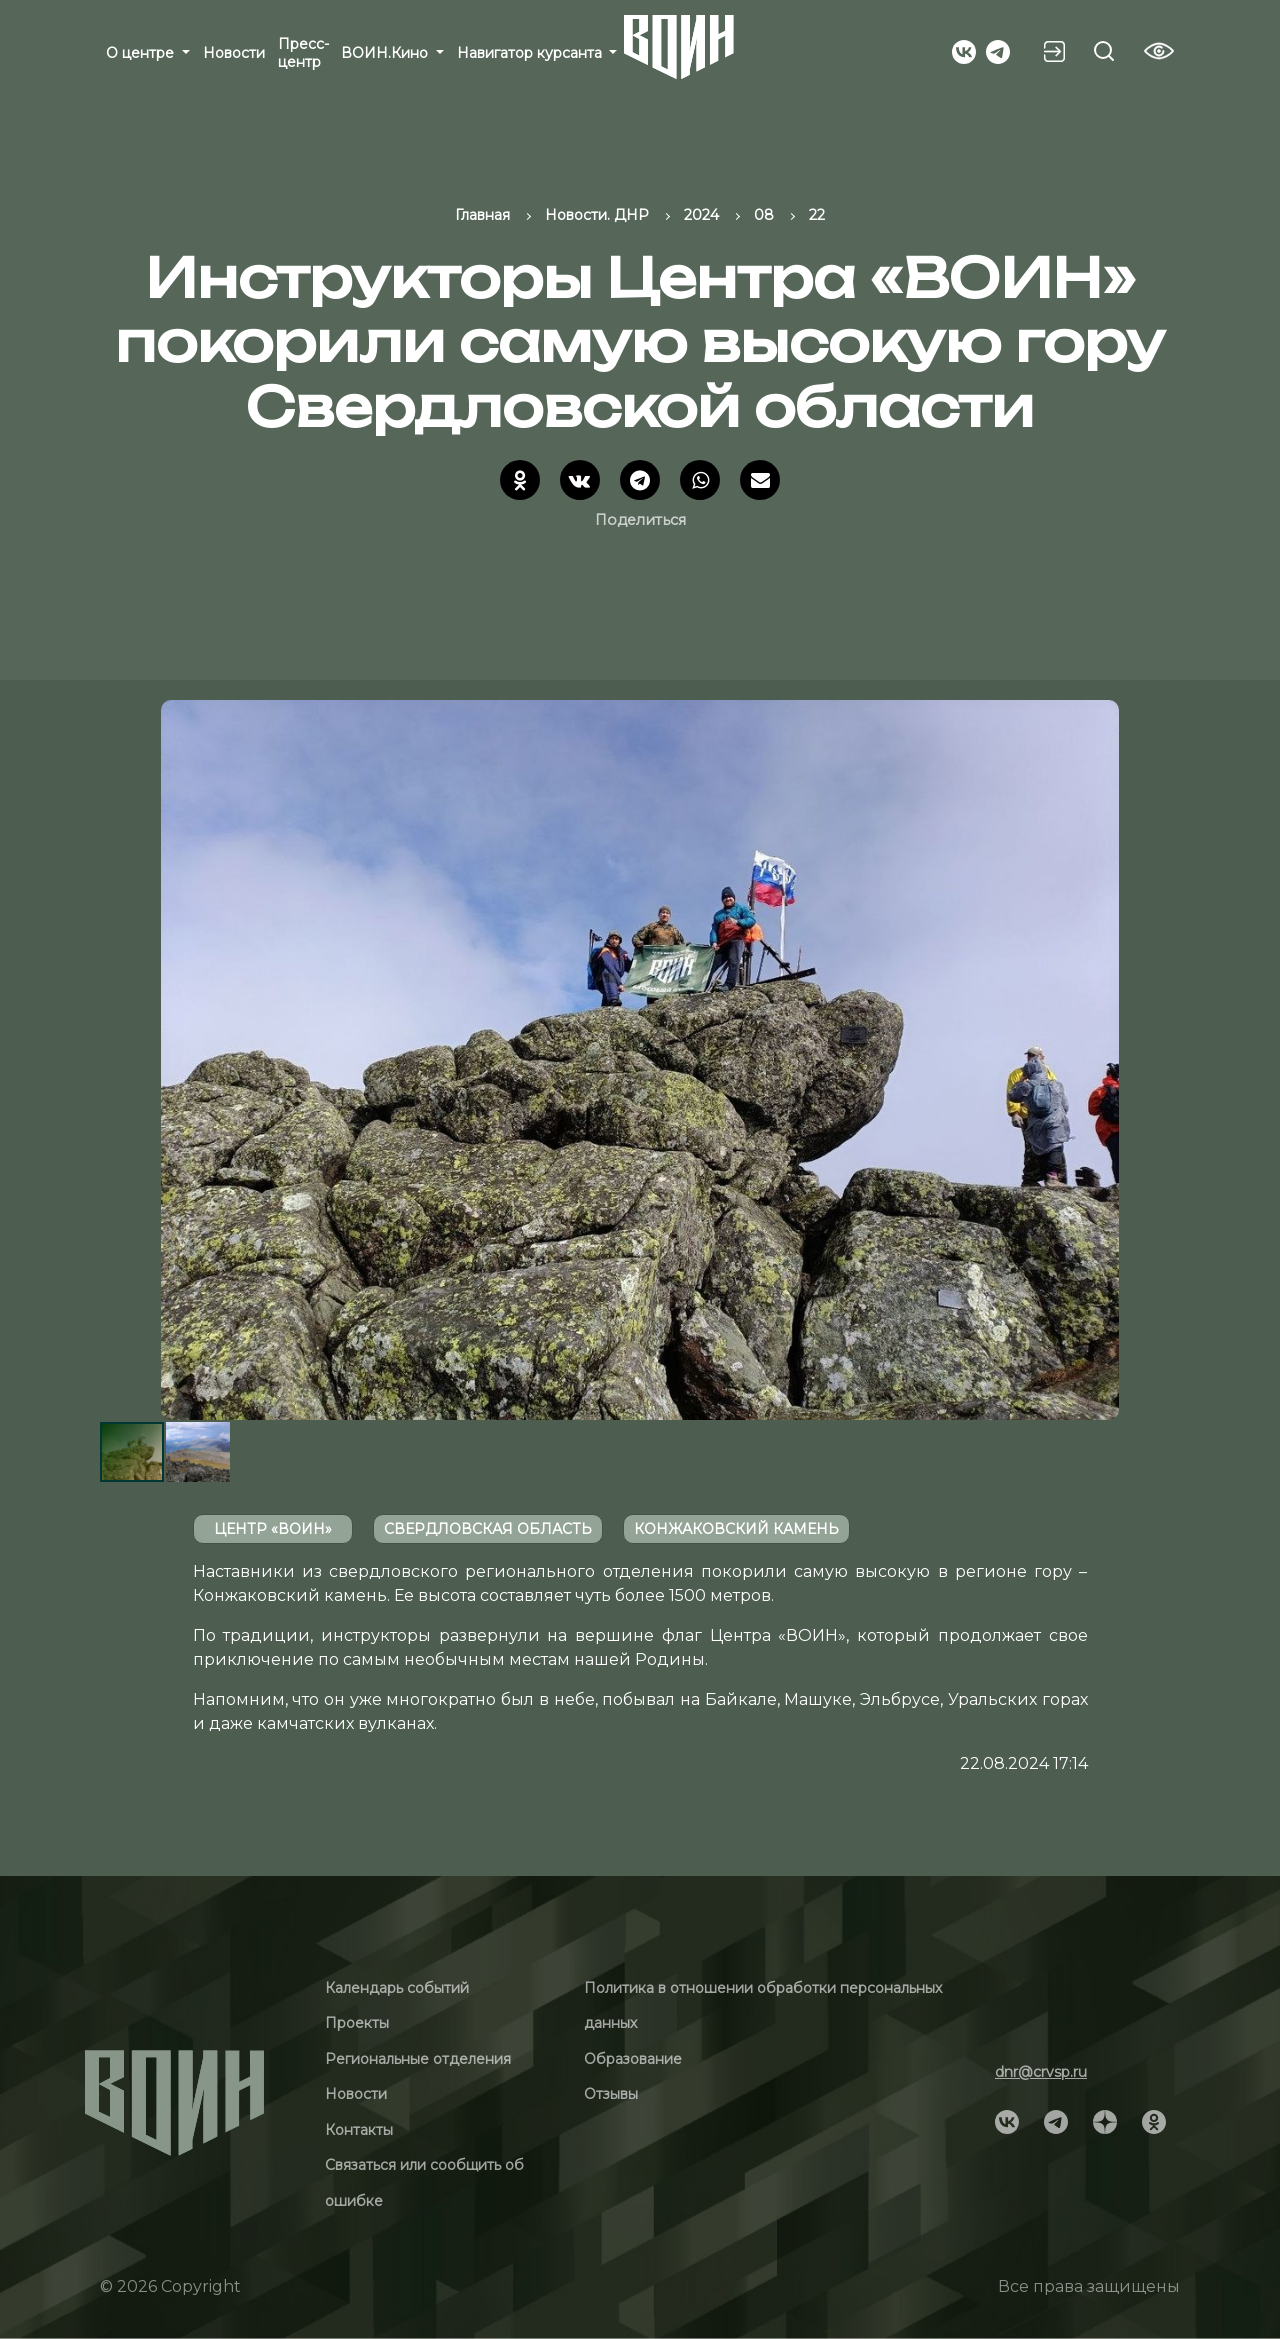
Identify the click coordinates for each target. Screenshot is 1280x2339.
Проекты (357, 2023)
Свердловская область (488, 1529)
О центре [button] (142, 53)
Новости (234, 53)
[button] (1162, 1060)
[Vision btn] (1159, 51)
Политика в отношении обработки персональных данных (763, 2006)
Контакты (359, 2130)
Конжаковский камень (736, 1529)
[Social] (964, 50)
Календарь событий (397, 1988)
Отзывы (611, 2094)
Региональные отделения (418, 2059)
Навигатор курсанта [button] (531, 53)
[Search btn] (1104, 51)
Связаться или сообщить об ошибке (424, 2183)
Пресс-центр (303, 53)
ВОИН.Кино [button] (386, 53)
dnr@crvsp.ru (1041, 2072)
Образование (633, 2059)
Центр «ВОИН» (273, 1529)
